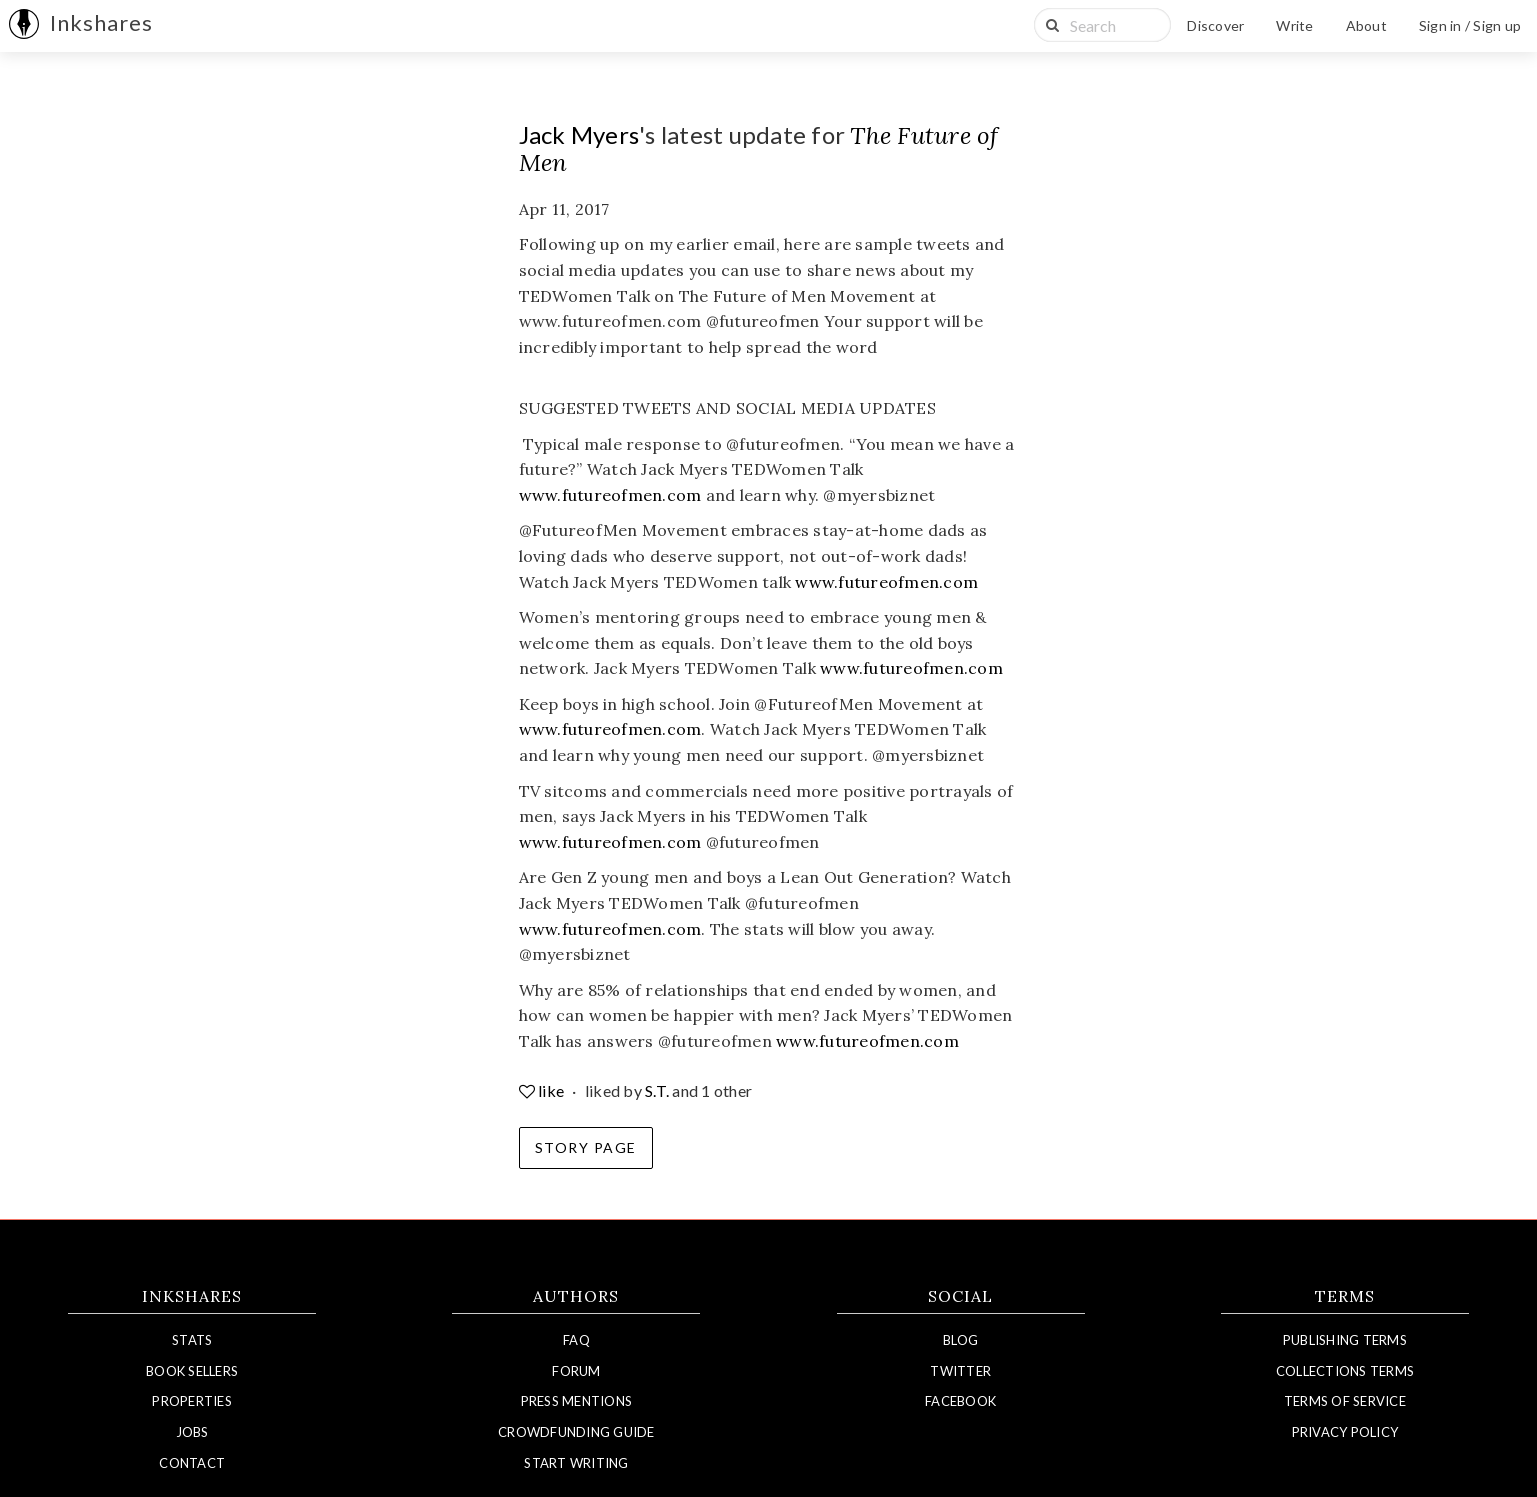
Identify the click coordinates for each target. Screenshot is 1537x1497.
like (543, 1090)
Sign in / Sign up (1470, 25)
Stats (192, 1340)
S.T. (657, 1090)
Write (1294, 25)
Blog (960, 1340)
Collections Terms (1345, 1371)
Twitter (960, 1371)
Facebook (960, 1401)
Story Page (586, 1147)
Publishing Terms (1345, 1340)
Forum (576, 1371)
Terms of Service (1345, 1401)
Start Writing (576, 1463)
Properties (192, 1401)
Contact (192, 1463)
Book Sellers (192, 1371)
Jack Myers (579, 134)
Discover (1215, 25)
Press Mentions (577, 1401)
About (1366, 25)
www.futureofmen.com (610, 495)
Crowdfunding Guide (576, 1432)
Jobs (192, 1432)
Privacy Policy (1345, 1432)
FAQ (576, 1340)
